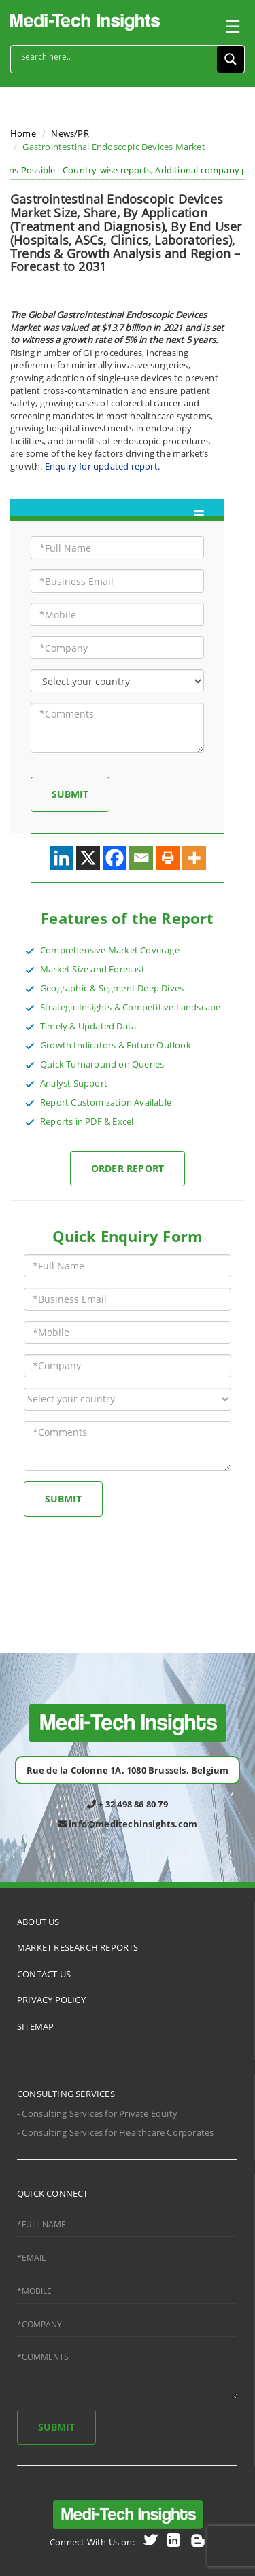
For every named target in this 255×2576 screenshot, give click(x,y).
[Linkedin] (61, 858)
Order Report (127, 1168)
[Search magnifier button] (230, 59)
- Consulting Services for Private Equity (97, 2113)
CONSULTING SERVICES (66, 2093)
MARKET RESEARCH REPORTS (78, 1947)
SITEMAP (35, 2026)
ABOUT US (38, 1922)
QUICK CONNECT (52, 2193)
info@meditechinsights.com (127, 1824)
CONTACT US (44, 1974)
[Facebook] (114, 858)
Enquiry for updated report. (102, 466)
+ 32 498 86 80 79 (127, 1804)
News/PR (69, 133)
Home (23, 133)
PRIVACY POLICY (51, 2000)
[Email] (141, 858)
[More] (194, 858)
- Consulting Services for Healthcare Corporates (115, 2132)
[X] (88, 858)
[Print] (168, 858)
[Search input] (117, 57)
